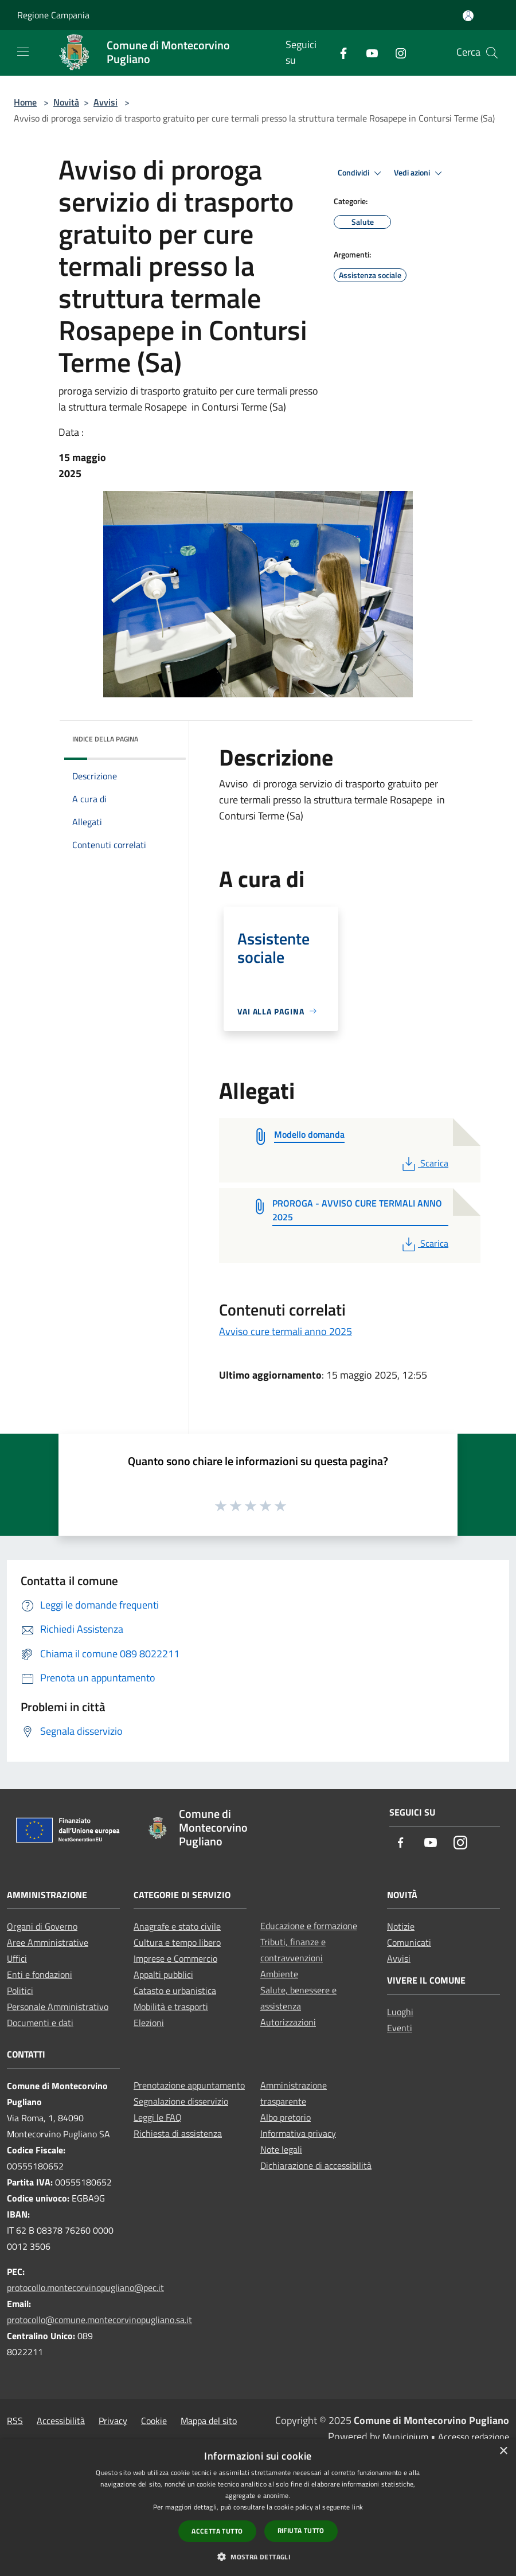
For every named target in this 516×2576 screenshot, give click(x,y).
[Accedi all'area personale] (468, 15)
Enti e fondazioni (39, 1974)
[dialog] (258, 2507)
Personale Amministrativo (57, 2006)
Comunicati (409, 1942)
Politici (20, 1990)
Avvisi (105, 102)
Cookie (154, 2420)
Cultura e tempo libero (177, 1942)
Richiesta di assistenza (178, 2133)
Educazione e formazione (308, 1926)
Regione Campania (53, 15)
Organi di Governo (42, 1926)
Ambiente (279, 1974)
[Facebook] (338, 52)
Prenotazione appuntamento (189, 2085)
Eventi (399, 2028)
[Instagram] (396, 52)
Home (25, 102)
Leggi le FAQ (158, 2117)
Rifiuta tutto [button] (301, 2530)
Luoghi (400, 2012)
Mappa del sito (209, 2420)
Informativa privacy (298, 2133)
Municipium (405, 2437)
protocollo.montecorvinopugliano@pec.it (85, 2287)
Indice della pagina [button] (105, 738)
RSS (15, 2420)
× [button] (503, 2451)
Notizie (401, 1926)
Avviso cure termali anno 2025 (285, 1331)
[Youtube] (367, 52)
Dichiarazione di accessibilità (316, 2165)
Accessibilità (61, 2420)
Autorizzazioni (288, 2022)
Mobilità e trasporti (171, 2006)
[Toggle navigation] (23, 51)
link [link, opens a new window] (357, 2506)
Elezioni (149, 2022)
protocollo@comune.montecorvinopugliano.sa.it (99, 2320)
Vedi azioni (419, 173)
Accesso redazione (473, 2437)
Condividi (361, 173)
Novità (66, 102)
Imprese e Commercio (175, 1958)
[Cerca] (492, 53)
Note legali (281, 2149)
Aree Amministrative (47, 1942)
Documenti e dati (40, 2022)
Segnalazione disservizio (181, 2101)
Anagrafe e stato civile (177, 1926)
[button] (258, 2556)
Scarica (424, 1163)
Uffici (17, 1958)
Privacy (113, 2420)
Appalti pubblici (163, 1974)
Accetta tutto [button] (217, 2531)
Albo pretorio (285, 2117)
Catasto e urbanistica (175, 1990)
